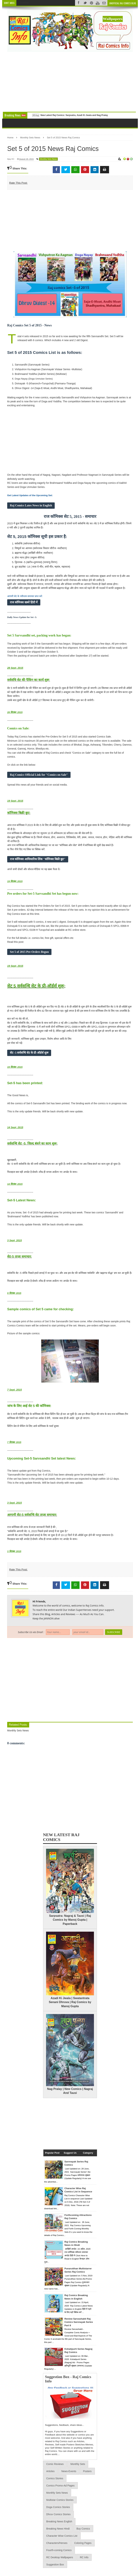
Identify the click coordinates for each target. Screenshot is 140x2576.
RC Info (84, 2557)
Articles (50, 2471)
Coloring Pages (83, 2543)
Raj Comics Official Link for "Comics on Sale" (39, 774)
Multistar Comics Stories (59, 2499)
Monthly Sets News (48, 159)
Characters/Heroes (56, 2543)
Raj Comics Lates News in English (31, 505)
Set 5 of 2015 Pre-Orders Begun (29, 951)
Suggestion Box (55, 2564)
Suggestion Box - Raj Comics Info (68, 2379)
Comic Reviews (55, 2464)
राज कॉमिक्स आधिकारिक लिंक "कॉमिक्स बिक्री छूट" (38, 859)
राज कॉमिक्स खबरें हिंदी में (24, 602)
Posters (87, 2471)
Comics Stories (54, 2478)
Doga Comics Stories (58, 2507)
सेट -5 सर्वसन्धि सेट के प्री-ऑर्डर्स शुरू (29, 1052)
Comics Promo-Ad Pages (60, 2485)
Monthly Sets (77, 2464)
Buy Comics (83, 2528)
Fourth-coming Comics (59, 2550)
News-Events (68, 2471)
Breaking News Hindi (58, 2528)
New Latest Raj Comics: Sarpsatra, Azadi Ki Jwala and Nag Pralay (74, 115)
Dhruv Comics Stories (58, 2514)
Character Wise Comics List (61, 2535)
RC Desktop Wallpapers (59, 2557)
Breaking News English (59, 2521)
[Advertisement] (70, 82)
